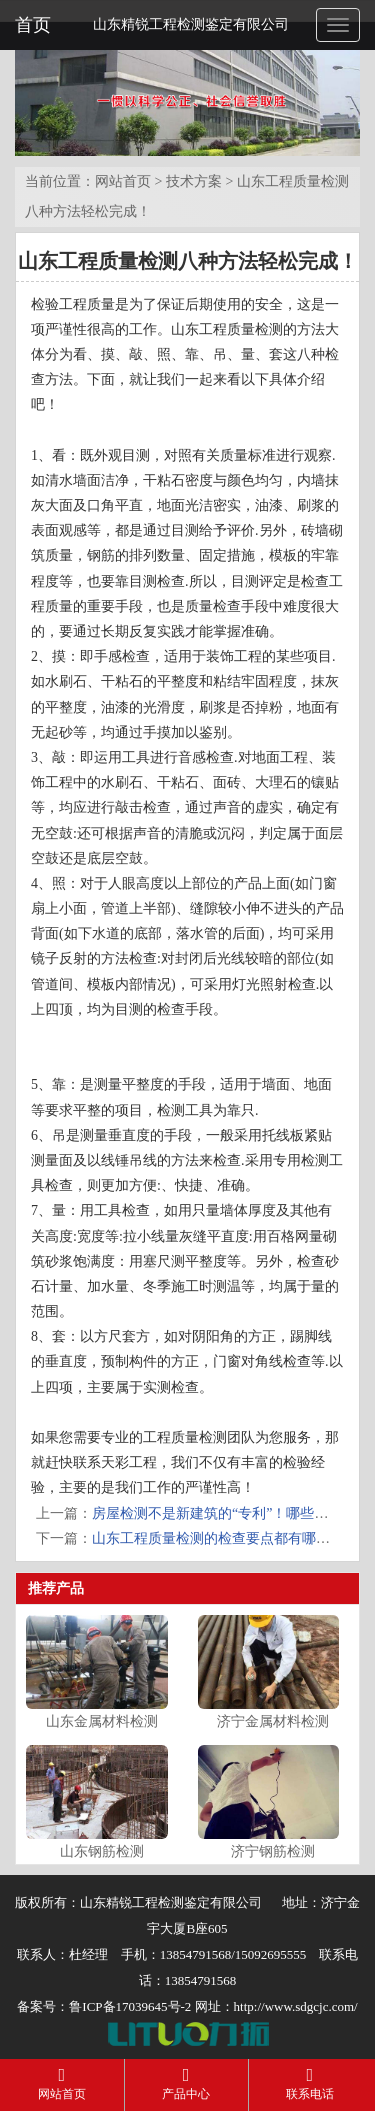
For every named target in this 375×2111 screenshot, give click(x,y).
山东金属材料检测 (102, 1721)
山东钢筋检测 (102, 1851)
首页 (33, 25)
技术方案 (194, 181)
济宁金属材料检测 (273, 1721)
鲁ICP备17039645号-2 (130, 2006)
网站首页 (123, 181)
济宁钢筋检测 (273, 1851)
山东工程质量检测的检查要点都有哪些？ (218, 1538)
